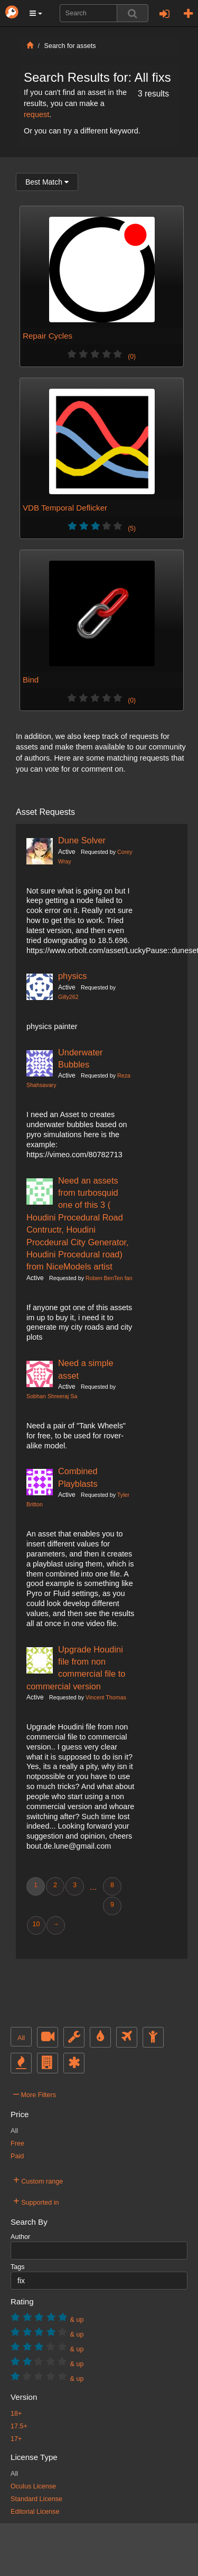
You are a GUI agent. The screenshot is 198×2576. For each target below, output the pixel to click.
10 (36, 1924)
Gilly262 (68, 997)
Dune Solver (82, 840)
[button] (36, 13)
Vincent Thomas (106, 1697)
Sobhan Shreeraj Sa (51, 1396)
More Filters (34, 2093)
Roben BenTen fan (109, 1278)
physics (72, 976)
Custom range (38, 2180)
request (36, 114)
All (21, 2038)
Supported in (36, 2201)
